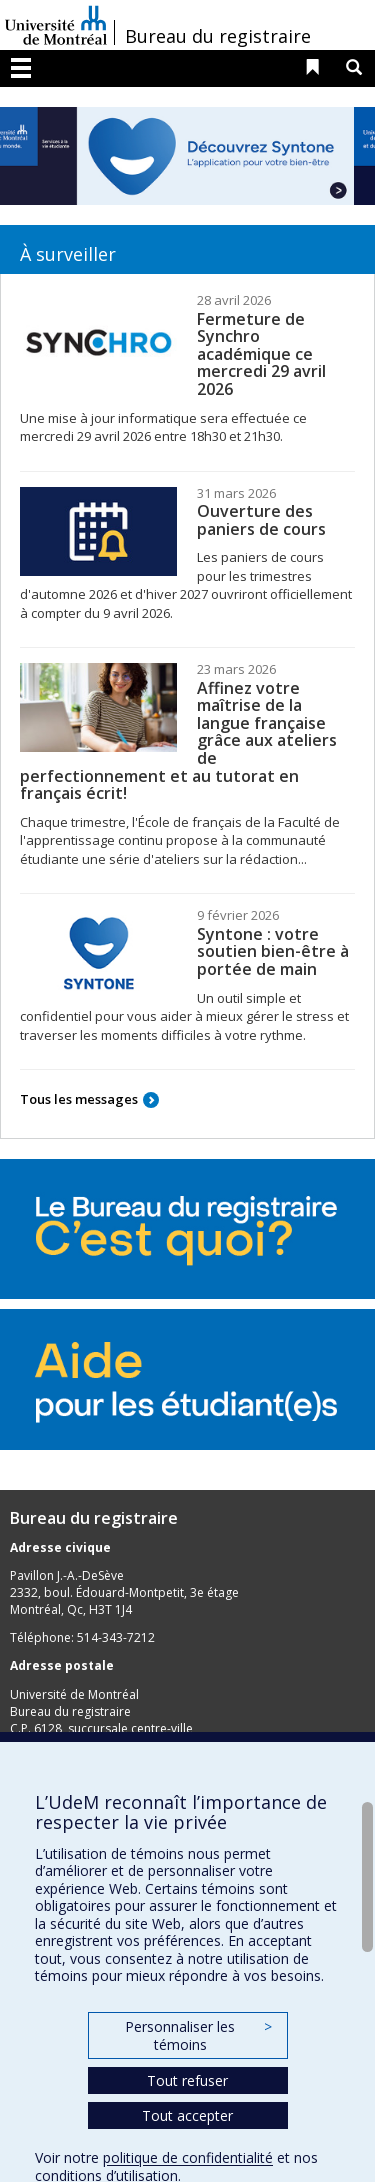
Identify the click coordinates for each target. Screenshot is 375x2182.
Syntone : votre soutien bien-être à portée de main (273, 951)
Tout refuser (187, 2080)
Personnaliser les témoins (198, 2035)
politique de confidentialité (188, 2157)
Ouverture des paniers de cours (261, 520)
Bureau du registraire (218, 36)
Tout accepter (187, 2115)
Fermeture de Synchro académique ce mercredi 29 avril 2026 (261, 354)
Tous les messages (79, 1099)
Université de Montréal (56, 25)
